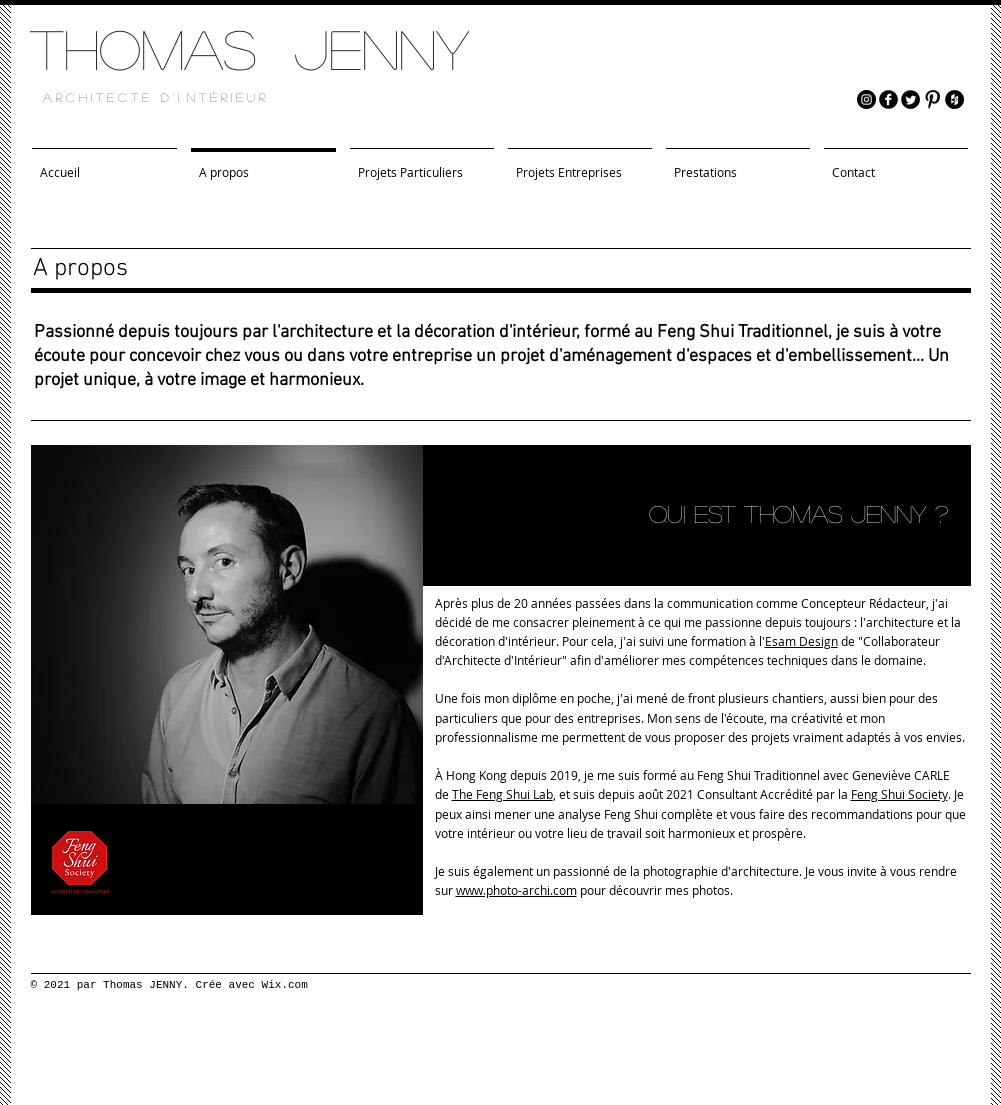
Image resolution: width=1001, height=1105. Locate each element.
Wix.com (285, 985)
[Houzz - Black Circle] (954, 99)
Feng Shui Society (899, 794)
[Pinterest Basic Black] (932, 99)
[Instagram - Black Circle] (866, 99)
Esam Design (801, 641)
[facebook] (888, 99)
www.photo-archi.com (516, 890)
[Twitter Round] (910, 99)
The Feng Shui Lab (502, 794)
